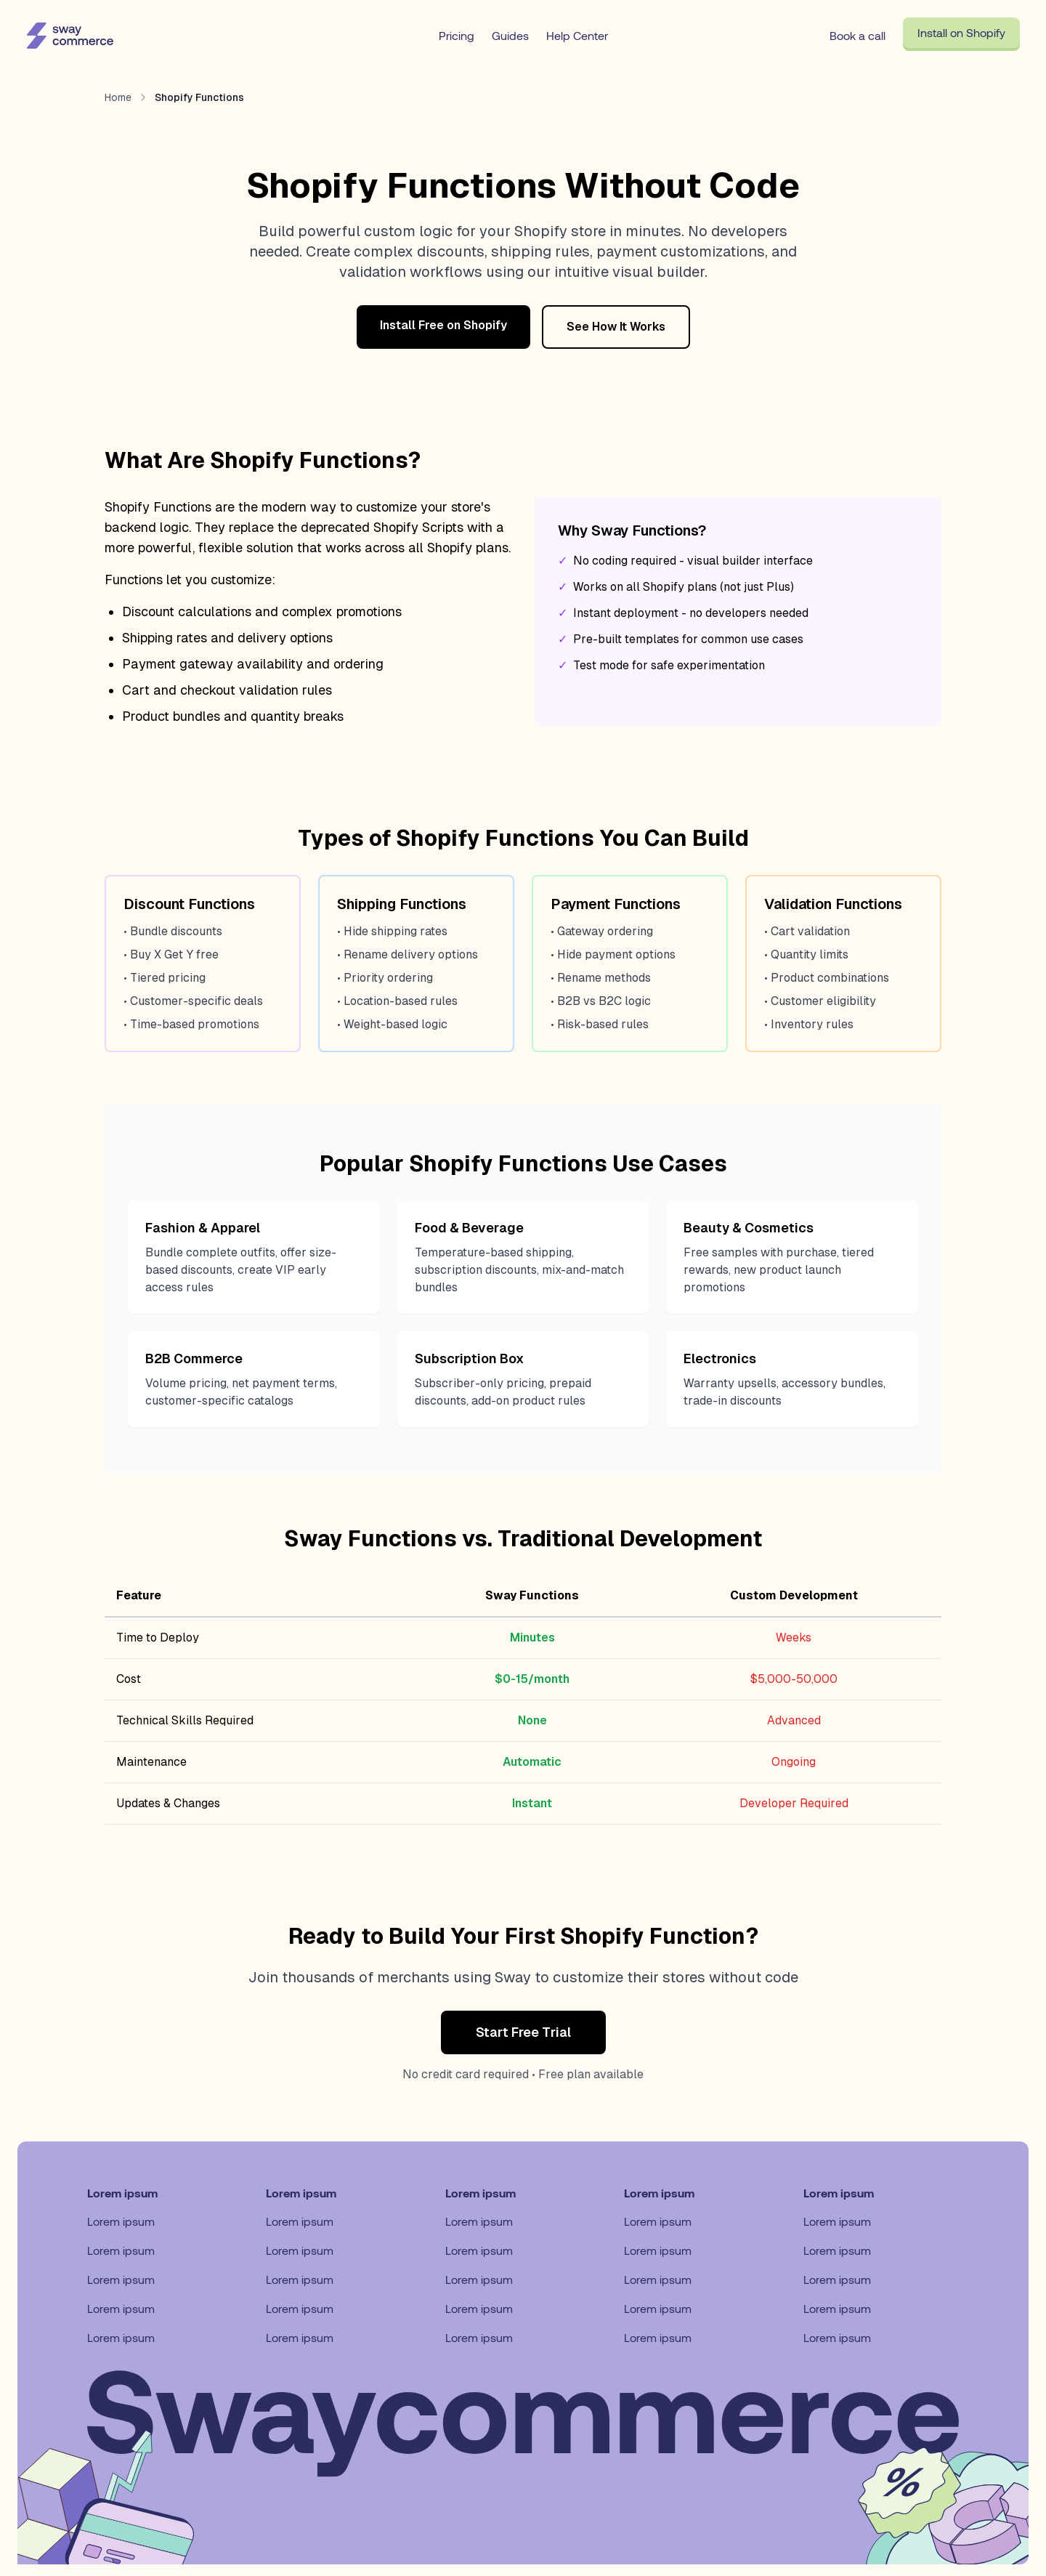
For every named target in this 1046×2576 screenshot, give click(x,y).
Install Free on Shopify (443, 325)
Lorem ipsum (121, 2221)
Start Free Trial (523, 2032)
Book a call (857, 35)
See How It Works (616, 327)
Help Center (577, 35)
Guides (510, 35)
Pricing (456, 35)
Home (118, 97)
